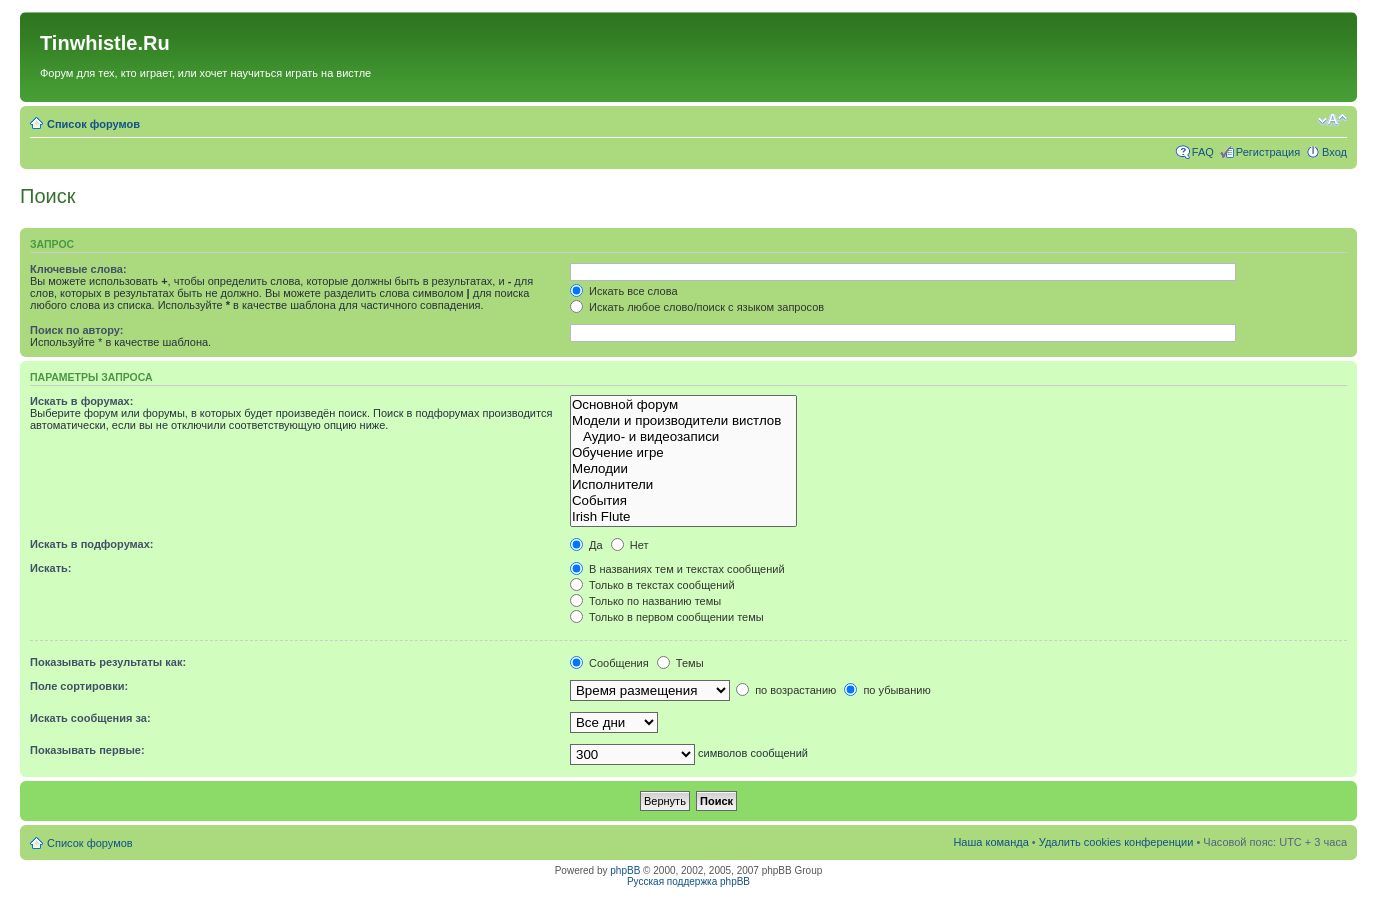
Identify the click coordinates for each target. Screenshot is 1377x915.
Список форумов (93, 124)
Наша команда (990, 842)
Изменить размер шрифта (1332, 120)
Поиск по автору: (76, 330)
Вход (1334, 152)
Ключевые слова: (78, 269)
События (683, 501)
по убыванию (887, 690)
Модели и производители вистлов (683, 421)
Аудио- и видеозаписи (683, 437)
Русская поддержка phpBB (688, 881)
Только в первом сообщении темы (667, 617)
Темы (680, 663)
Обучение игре (683, 453)
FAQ (1203, 152)
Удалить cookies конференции (1116, 842)
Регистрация (1268, 152)
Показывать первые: (87, 750)
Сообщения (609, 663)
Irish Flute (683, 517)
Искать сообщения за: (90, 718)
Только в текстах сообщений (652, 585)
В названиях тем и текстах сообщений (677, 569)
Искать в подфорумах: (92, 544)
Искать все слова (624, 291)
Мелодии (683, 469)
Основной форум (683, 405)
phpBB (625, 870)
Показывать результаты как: (108, 662)
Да (586, 545)
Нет (630, 545)
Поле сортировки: (79, 686)
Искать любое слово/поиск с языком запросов (697, 307)
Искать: (50, 568)
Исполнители (683, 485)
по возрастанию (786, 690)
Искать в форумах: (81, 401)
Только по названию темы (645, 601)
